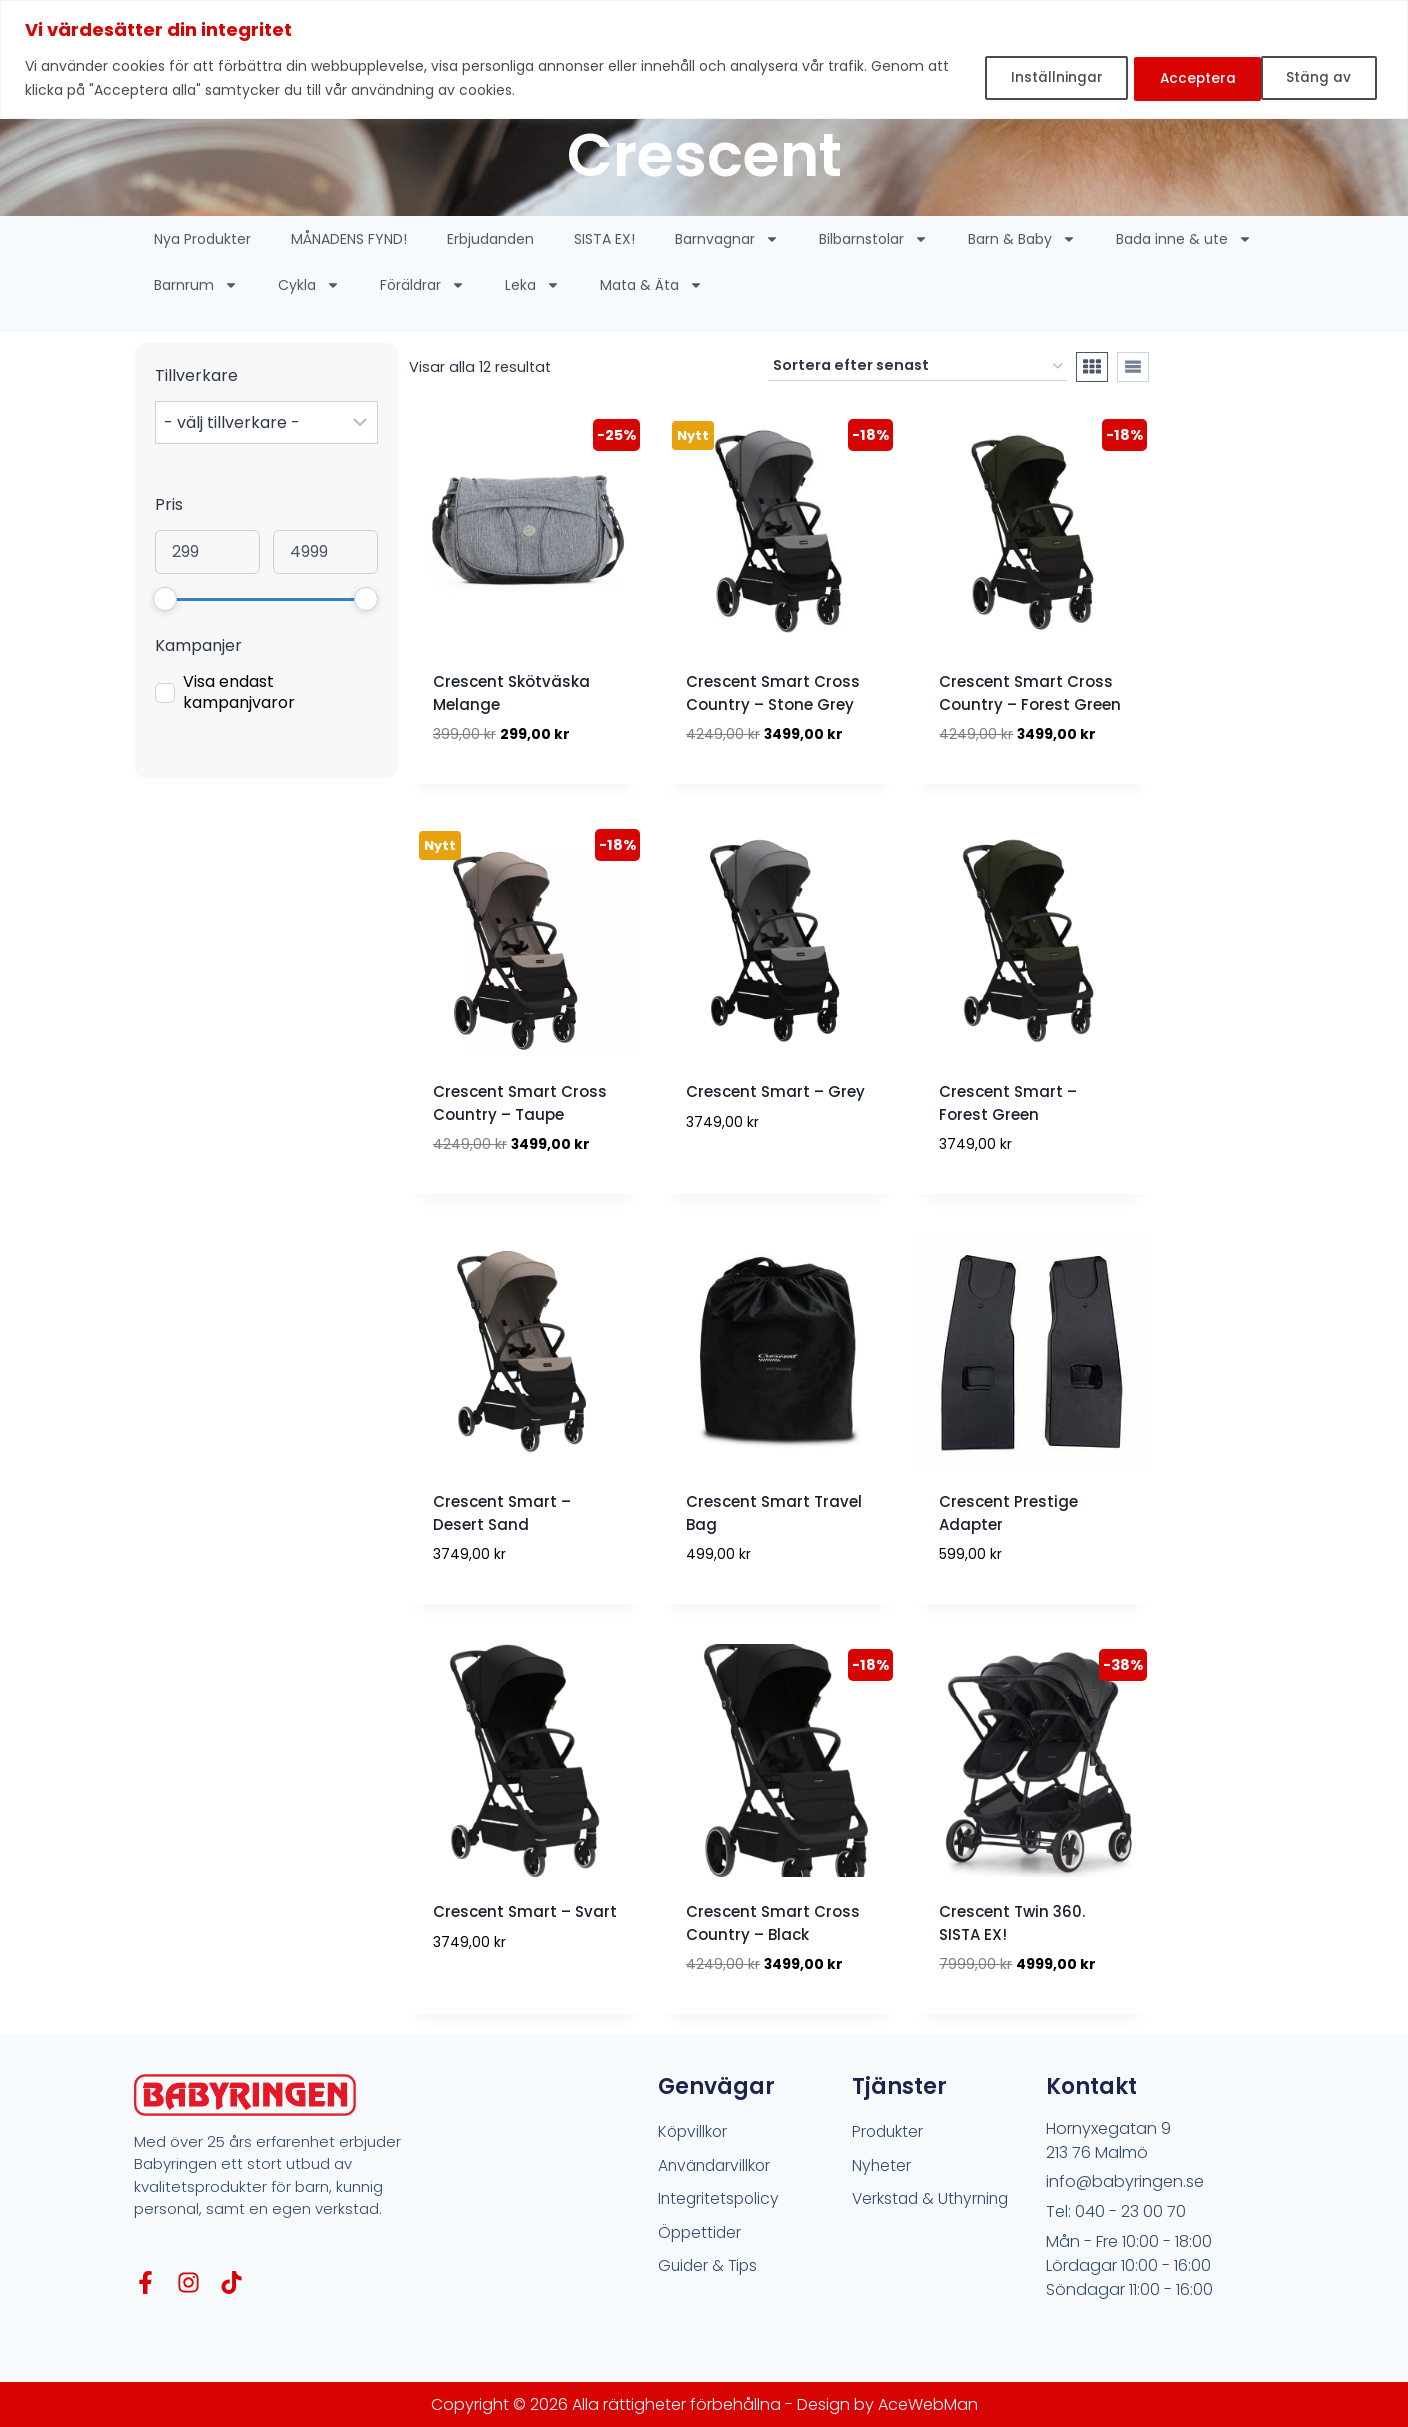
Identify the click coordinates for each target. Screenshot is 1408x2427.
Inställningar (1033, 78)
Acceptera (1315, 78)
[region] (704, 59)
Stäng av (1177, 78)
